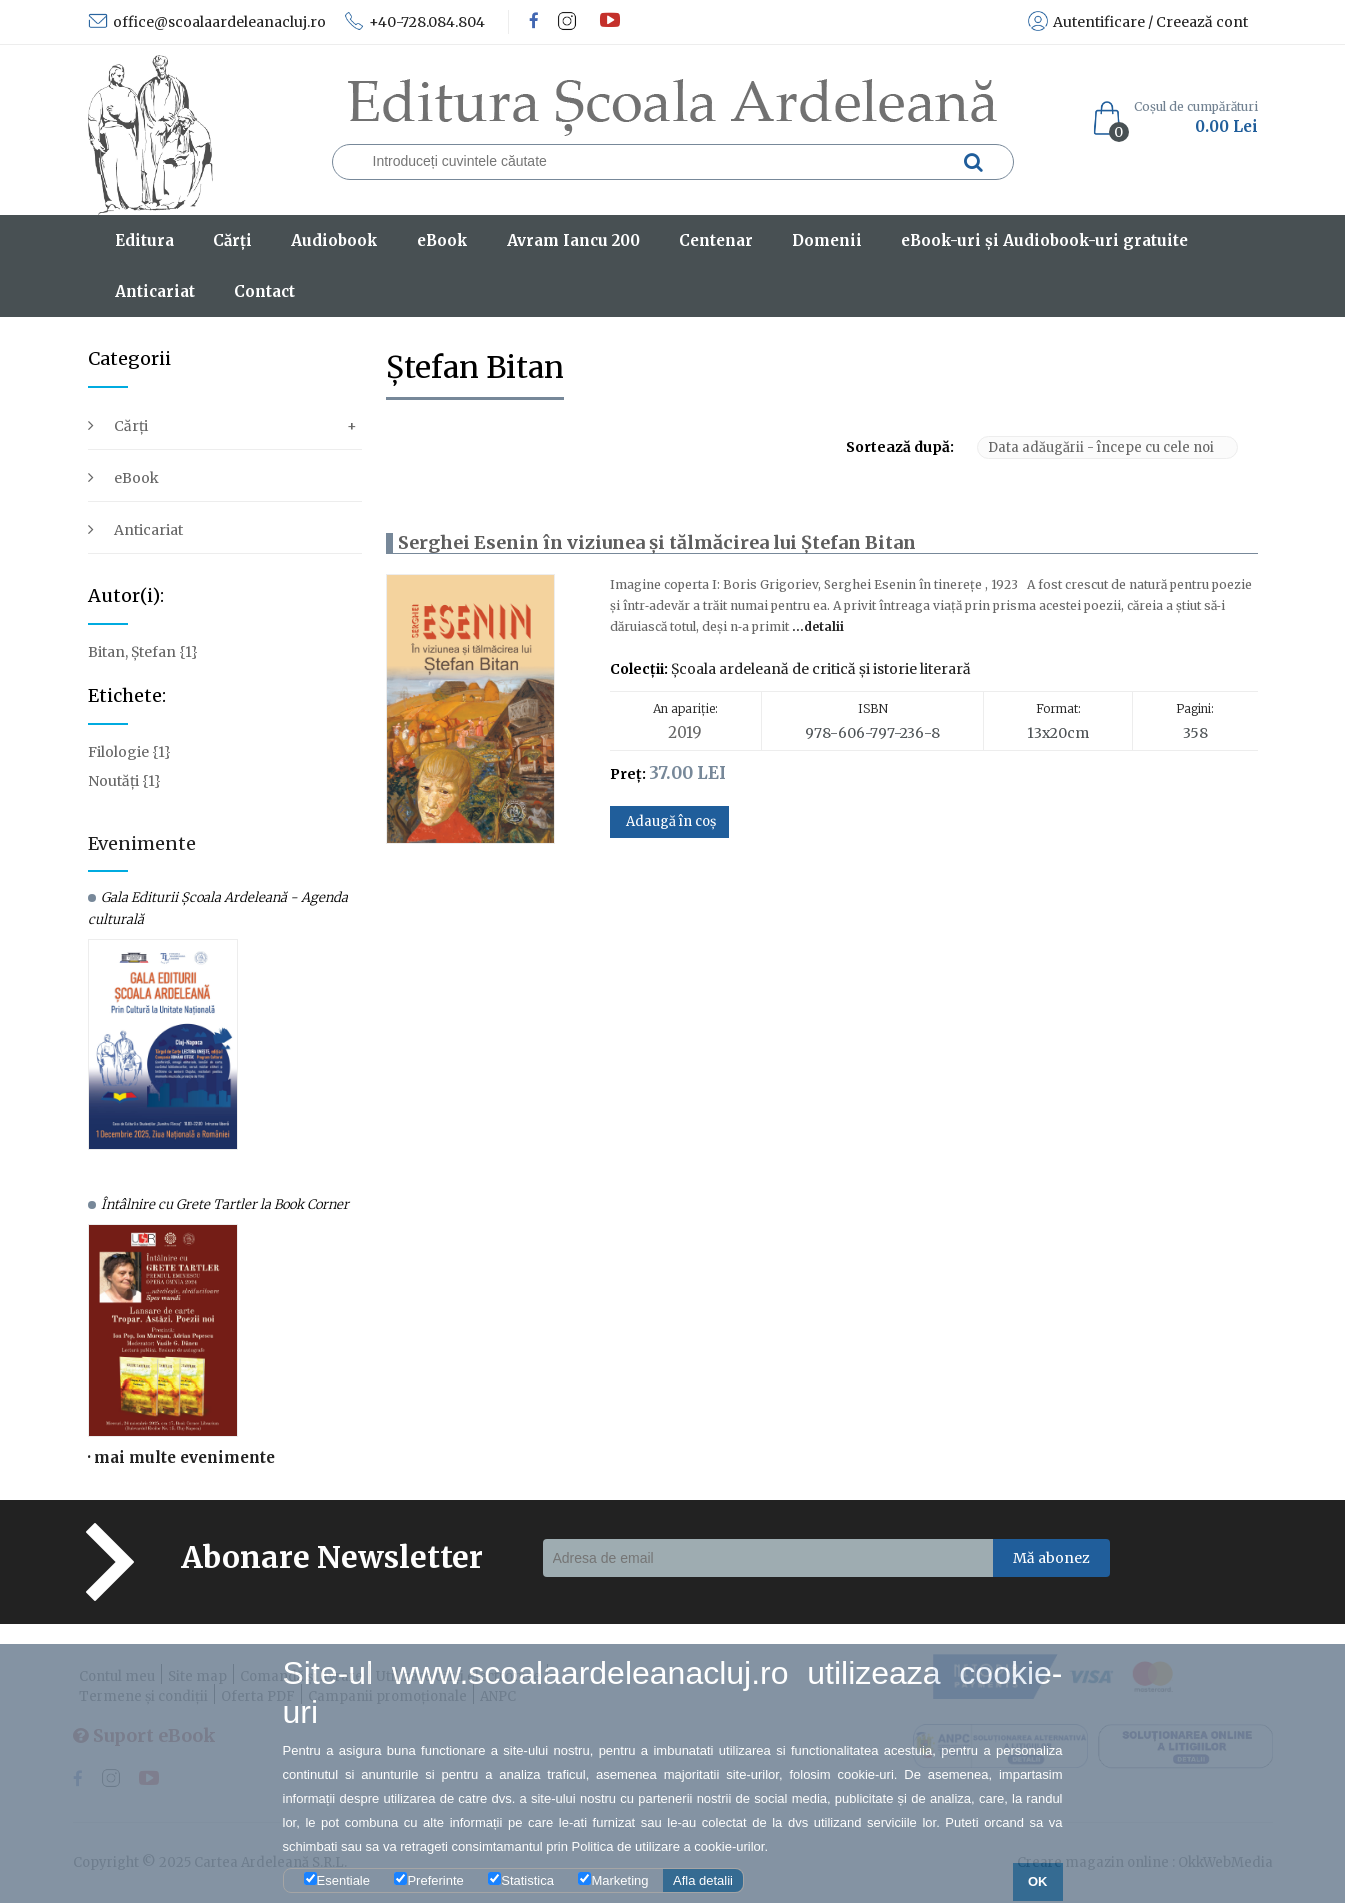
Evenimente (142, 843)
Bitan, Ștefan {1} (143, 652)
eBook (136, 478)
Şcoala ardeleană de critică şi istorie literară (821, 669)
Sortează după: (900, 447)
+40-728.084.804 (414, 22)
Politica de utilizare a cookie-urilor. (670, 1846)
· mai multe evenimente (181, 1457)
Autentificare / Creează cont (1138, 22)
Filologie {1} (129, 752)
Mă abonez (1051, 1558)
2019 (685, 732)
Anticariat (148, 530)
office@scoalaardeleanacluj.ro (207, 22)
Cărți (131, 426)
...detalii (816, 626)
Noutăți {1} (124, 781)
